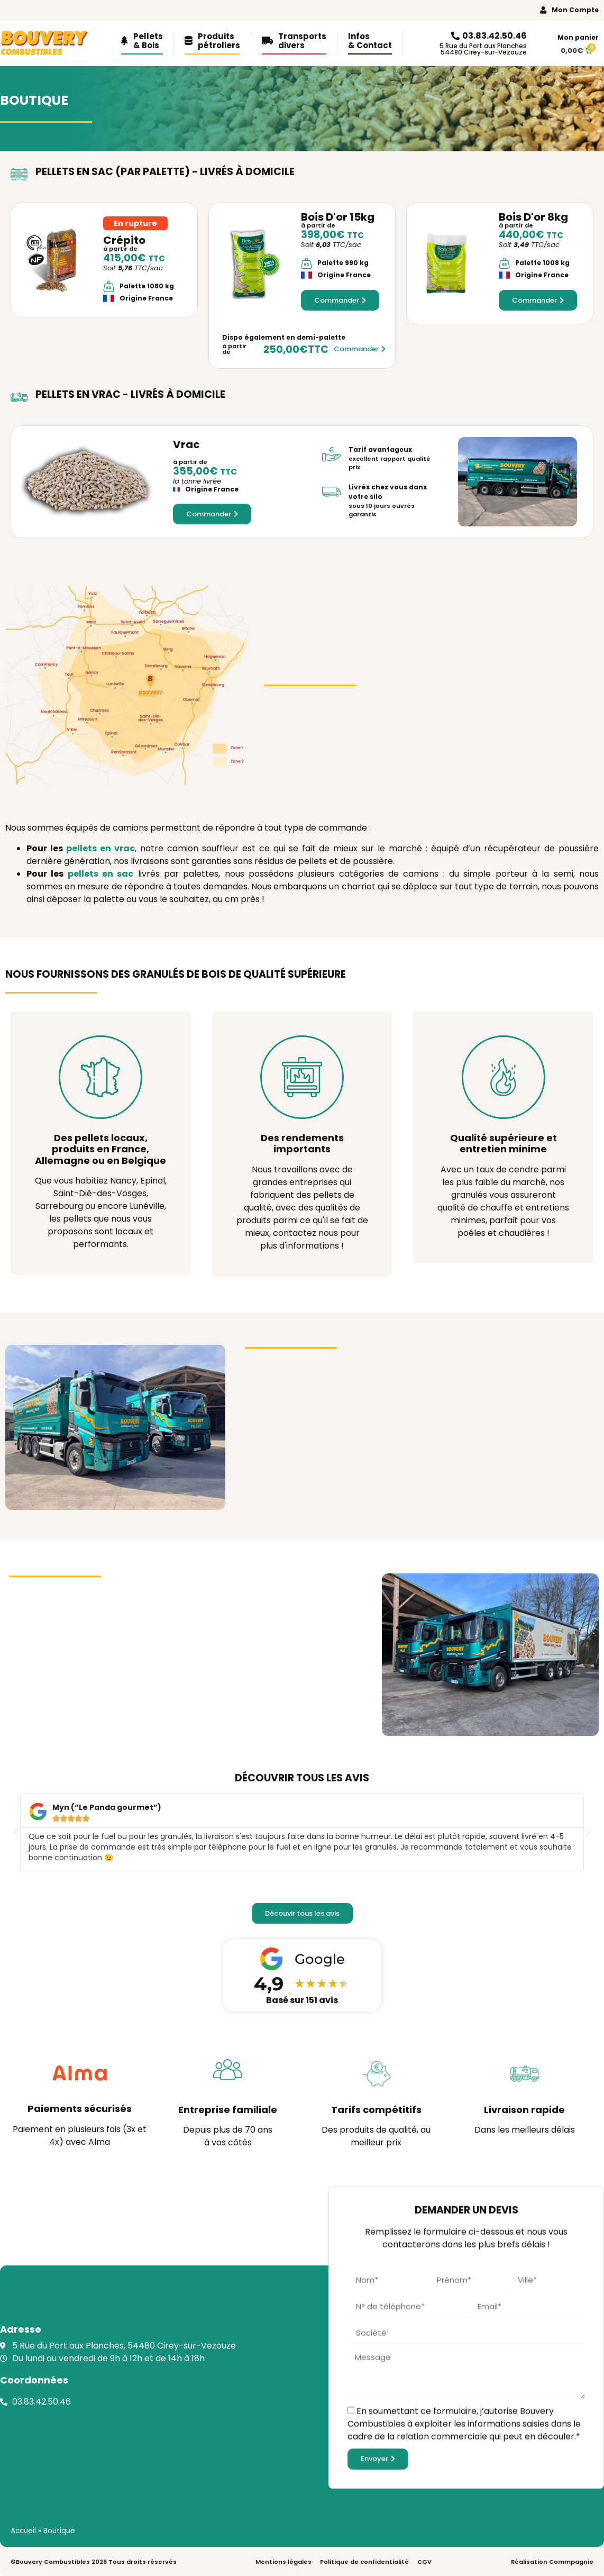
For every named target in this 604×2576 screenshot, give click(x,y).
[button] (16, 1832)
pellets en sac (101, 874)
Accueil (23, 2531)
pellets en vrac (100, 848)
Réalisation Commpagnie (552, 2561)
